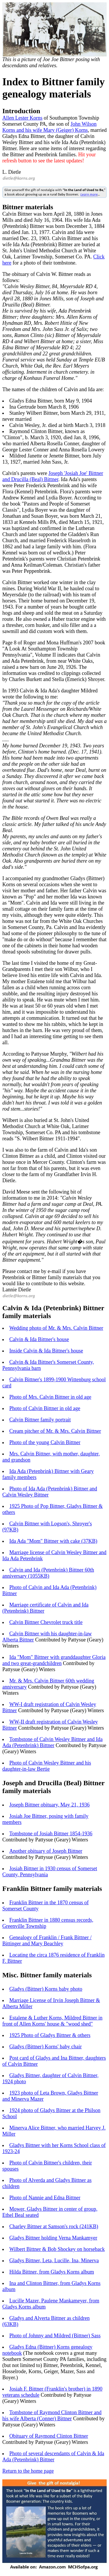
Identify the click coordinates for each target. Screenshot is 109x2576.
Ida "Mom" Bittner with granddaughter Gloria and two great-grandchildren (54, 1660)
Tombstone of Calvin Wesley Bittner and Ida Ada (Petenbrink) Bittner (52, 1742)
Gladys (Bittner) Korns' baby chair (45, 2047)
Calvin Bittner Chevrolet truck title (46, 1622)
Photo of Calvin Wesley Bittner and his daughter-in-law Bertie (46, 1766)
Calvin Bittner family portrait (40, 1420)
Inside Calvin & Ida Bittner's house (46, 1351)
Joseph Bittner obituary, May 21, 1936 (49, 1805)
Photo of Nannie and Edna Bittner (44, 2198)
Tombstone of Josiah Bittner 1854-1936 (50, 1833)
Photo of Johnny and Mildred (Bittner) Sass (55, 2336)
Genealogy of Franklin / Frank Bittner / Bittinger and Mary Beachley (47, 1940)
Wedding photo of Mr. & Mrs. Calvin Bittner (56, 1328)
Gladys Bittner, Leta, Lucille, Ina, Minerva (54, 2260)
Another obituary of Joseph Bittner (45, 1851)
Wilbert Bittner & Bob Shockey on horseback (57, 2249)
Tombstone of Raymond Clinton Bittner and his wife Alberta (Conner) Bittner (51, 2415)
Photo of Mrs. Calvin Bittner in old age (50, 1397)
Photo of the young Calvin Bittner (45, 1442)
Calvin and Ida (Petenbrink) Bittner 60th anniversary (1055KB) (48, 1573)
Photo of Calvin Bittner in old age (44, 1408)
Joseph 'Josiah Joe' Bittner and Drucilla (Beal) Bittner (52, 476)
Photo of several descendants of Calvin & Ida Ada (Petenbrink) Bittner (53, 2456)
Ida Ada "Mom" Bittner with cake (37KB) (53, 1541)
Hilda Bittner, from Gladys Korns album (51, 2272)
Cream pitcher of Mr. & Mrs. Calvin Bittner (55, 1431)
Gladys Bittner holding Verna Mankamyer (53, 2238)
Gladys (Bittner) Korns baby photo (45, 1989)
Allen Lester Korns (22, 118)
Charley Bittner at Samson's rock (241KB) (53, 2226)
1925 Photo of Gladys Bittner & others (49, 2035)
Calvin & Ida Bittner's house (39, 1339)
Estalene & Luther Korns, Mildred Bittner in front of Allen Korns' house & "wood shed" (52, 2021)
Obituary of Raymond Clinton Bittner (48, 2436)
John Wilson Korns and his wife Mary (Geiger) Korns (49, 127)
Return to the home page (28, 2471)
